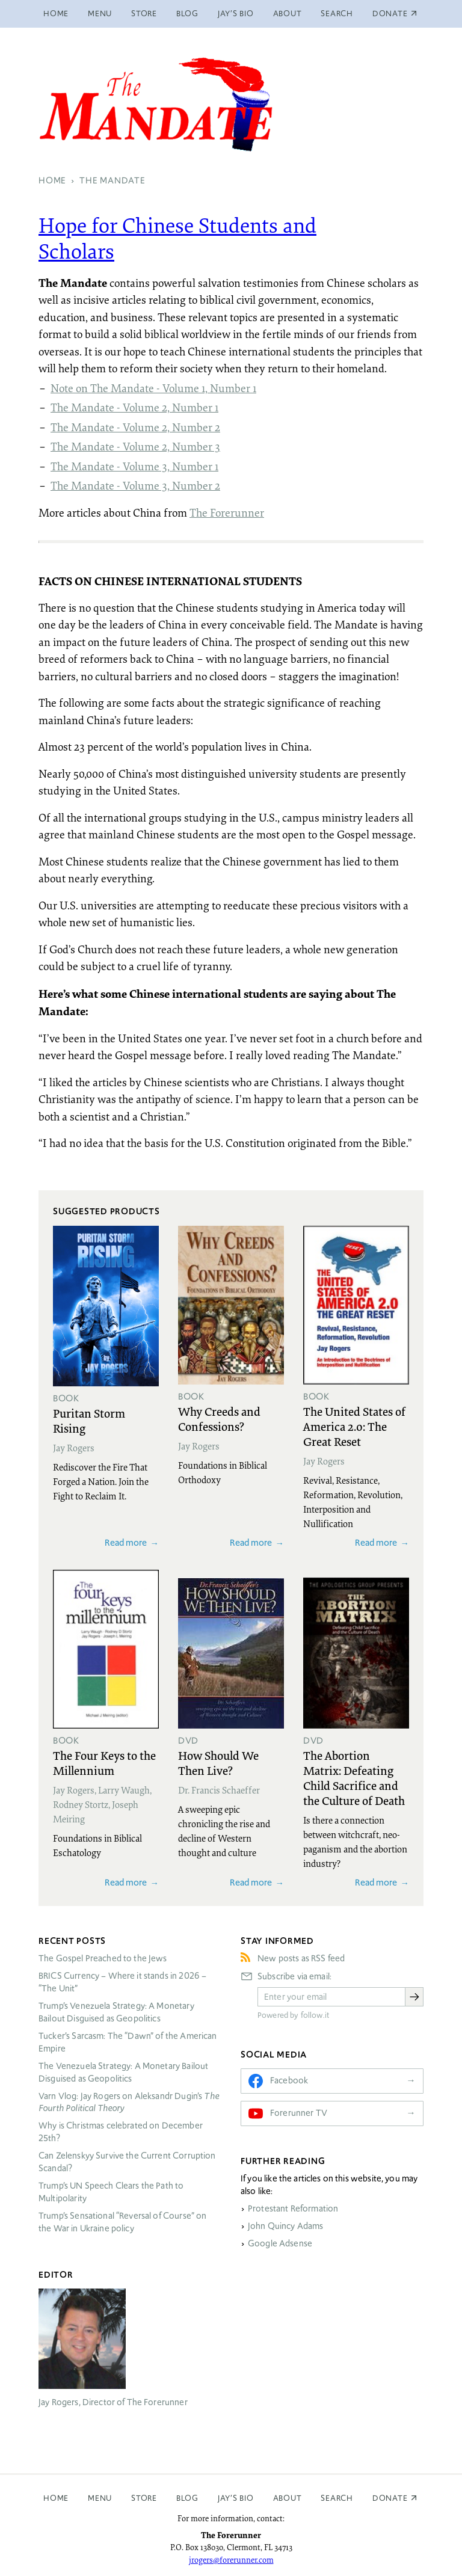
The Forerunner (226, 512)
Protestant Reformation (293, 2209)
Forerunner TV (298, 2113)
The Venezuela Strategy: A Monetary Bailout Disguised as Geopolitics (123, 2072)
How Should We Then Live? (218, 1762)
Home (56, 13)
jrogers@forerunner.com (231, 2559)
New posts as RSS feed (301, 1958)
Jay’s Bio (236, 13)
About (287, 13)
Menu (100, 13)
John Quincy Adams (286, 2226)
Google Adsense (280, 2243)
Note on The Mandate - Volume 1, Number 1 (153, 388)
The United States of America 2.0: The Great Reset (354, 1426)
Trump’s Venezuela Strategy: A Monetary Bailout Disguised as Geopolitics (116, 2012)
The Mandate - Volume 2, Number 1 (134, 407)
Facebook (289, 2080)
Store (144, 13)
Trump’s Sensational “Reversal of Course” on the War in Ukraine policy (122, 2222)
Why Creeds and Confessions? (219, 1418)
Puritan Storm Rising (89, 1420)
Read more (126, 1542)
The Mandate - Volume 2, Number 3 (135, 446)
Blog (187, 13)
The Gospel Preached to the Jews (102, 1958)
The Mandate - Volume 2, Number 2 (135, 427)
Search (337, 13)
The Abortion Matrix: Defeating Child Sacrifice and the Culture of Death (354, 1777)
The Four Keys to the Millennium (104, 1762)
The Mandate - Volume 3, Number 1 (134, 466)
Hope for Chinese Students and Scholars (177, 238)
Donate (390, 2498)
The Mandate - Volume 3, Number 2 (135, 485)
